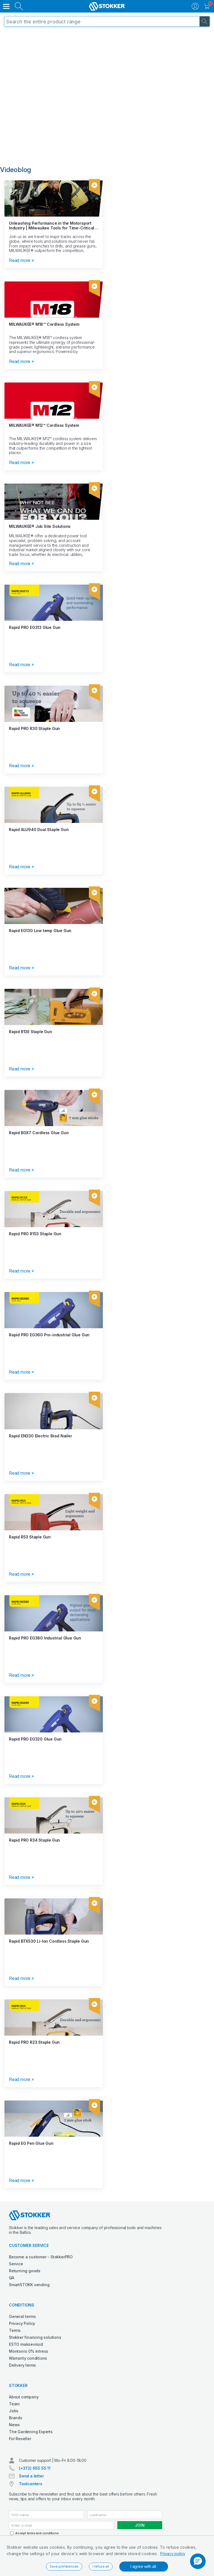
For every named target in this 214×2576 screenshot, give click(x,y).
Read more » (21, 260)
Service (16, 2263)
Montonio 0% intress (28, 2351)
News (14, 2424)
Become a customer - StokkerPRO (41, 2256)
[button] (198, 2561)
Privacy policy (172, 2553)
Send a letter (31, 2476)
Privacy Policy (22, 2323)
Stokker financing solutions (35, 2337)
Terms (15, 2330)
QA (11, 2277)
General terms (22, 2316)
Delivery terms (22, 2365)
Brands (15, 2417)
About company (23, 2396)
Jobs (13, 2410)
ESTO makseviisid (26, 2344)
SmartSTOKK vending (29, 2284)
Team (14, 2403)
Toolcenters (30, 2483)
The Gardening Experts (31, 2431)
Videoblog (15, 170)
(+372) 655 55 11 (34, 2468)
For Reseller (20, 2438)
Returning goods (24, 2270)
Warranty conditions (28, 2358)
